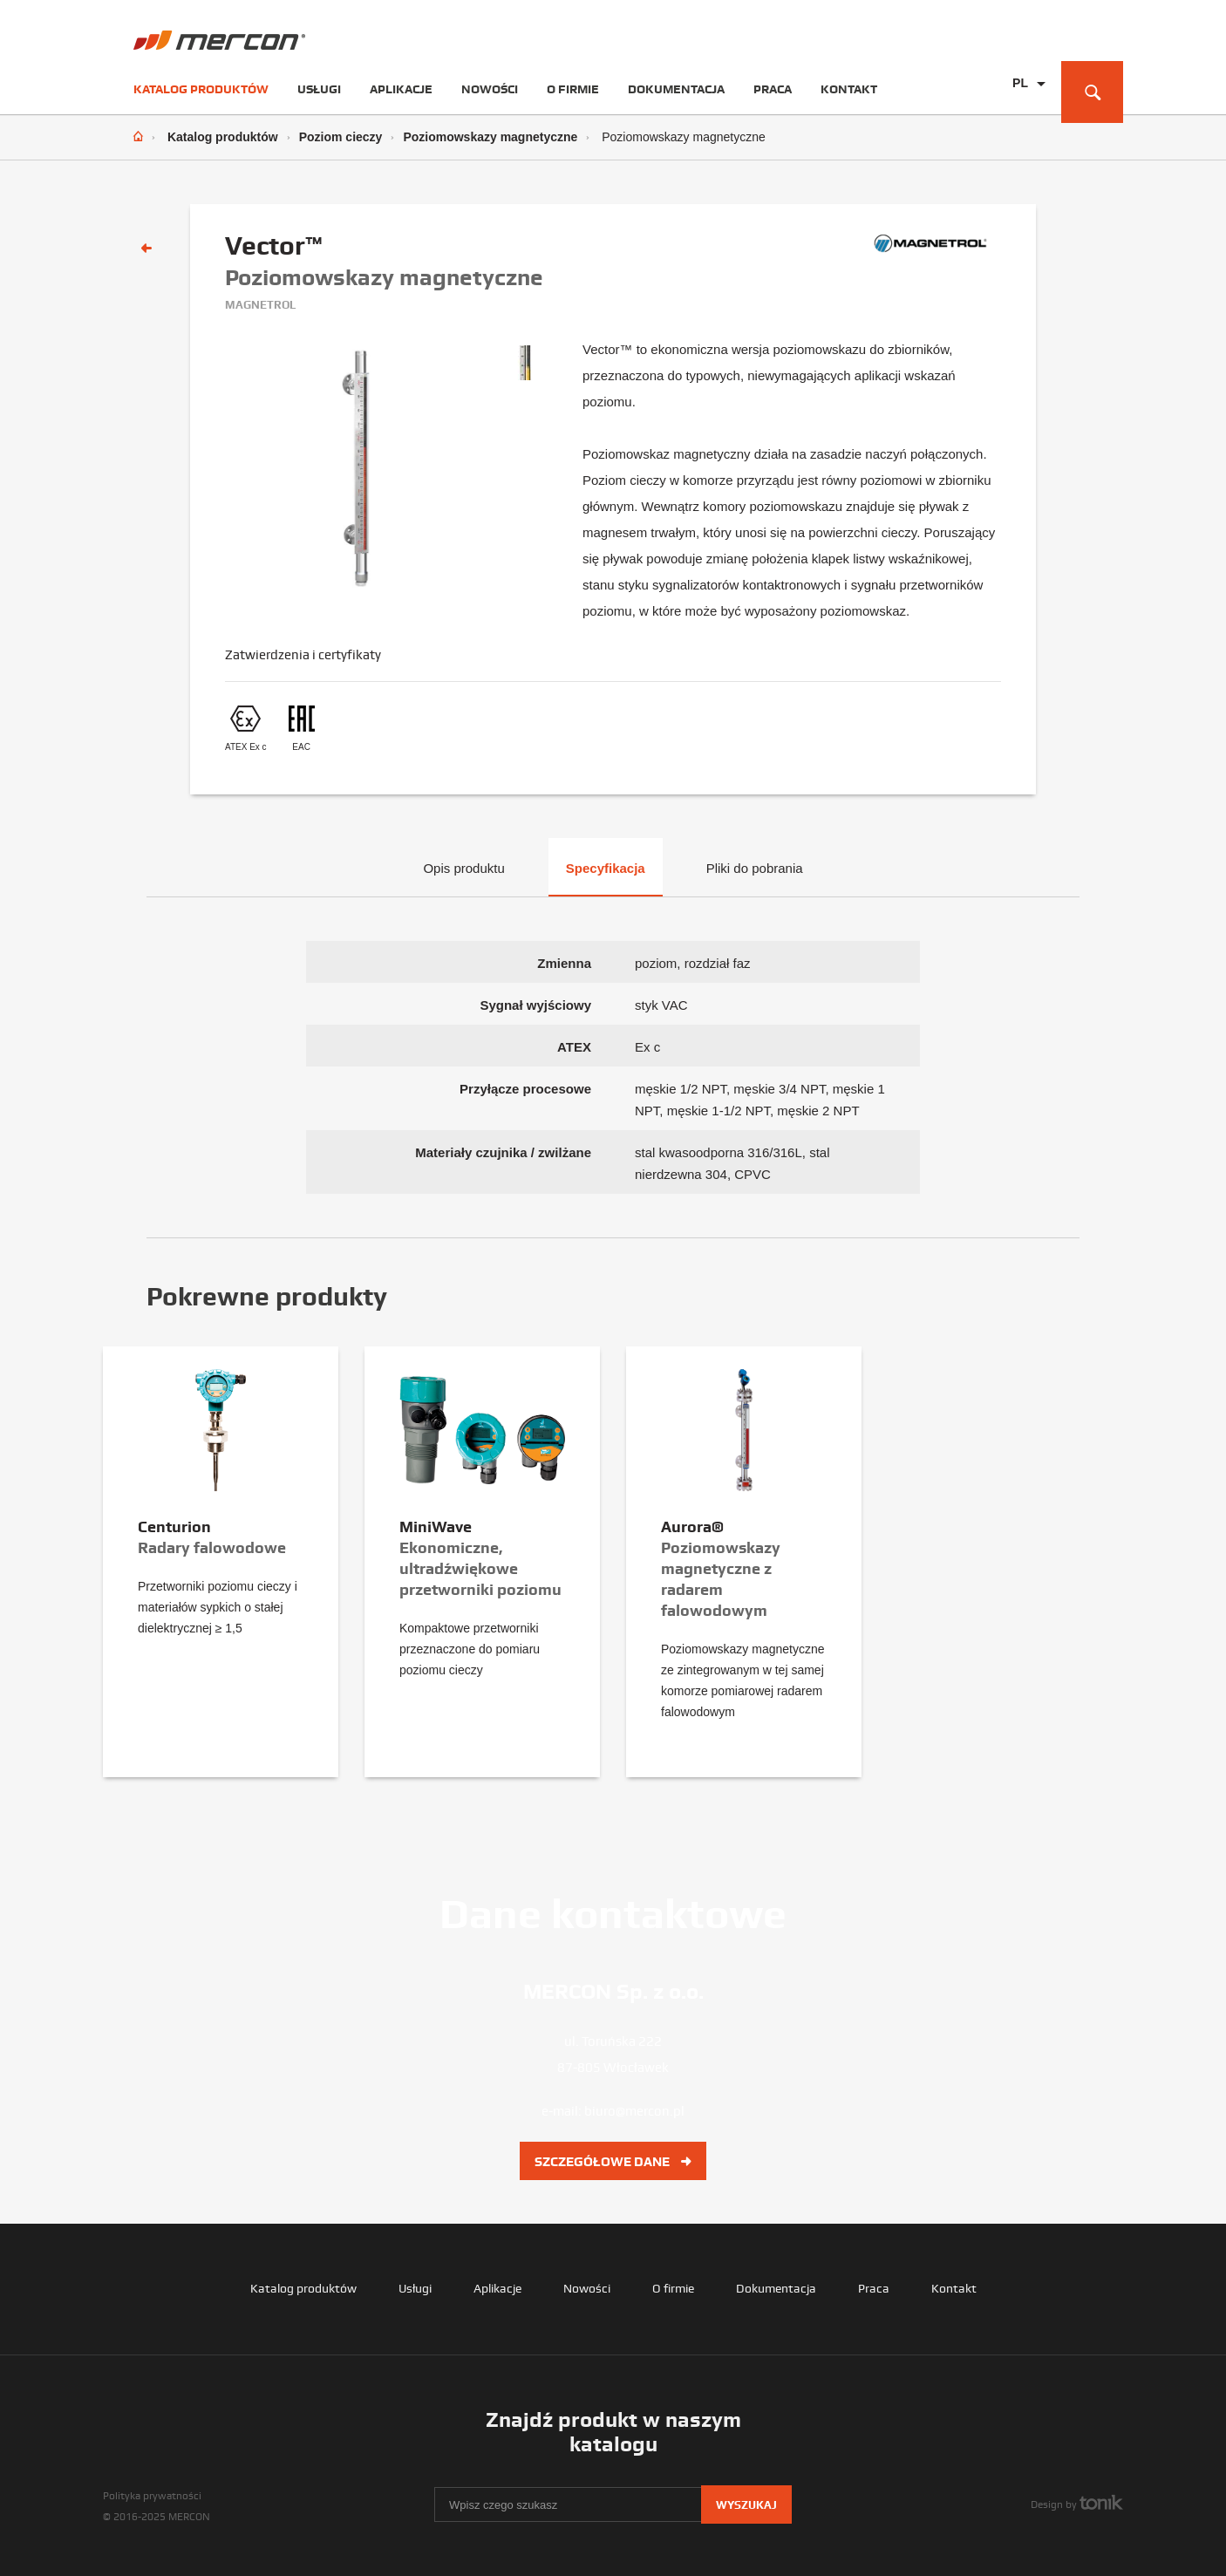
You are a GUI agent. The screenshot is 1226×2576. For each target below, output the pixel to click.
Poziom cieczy (341, 137)
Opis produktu (463, 868)
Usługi (319, 89)
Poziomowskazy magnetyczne (490, 137)
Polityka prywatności (152, 2496)
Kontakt (849, 89)
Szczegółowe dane (613, 2162)
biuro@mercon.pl (634, 2111)
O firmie (573, 89)
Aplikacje (401, 89)
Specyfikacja (605, 868)
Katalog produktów (201, 89)
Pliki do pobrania (754, 868)
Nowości (489, 89)
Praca (772, 89)
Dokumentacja (676, 89)
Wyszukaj (746, 2504)
